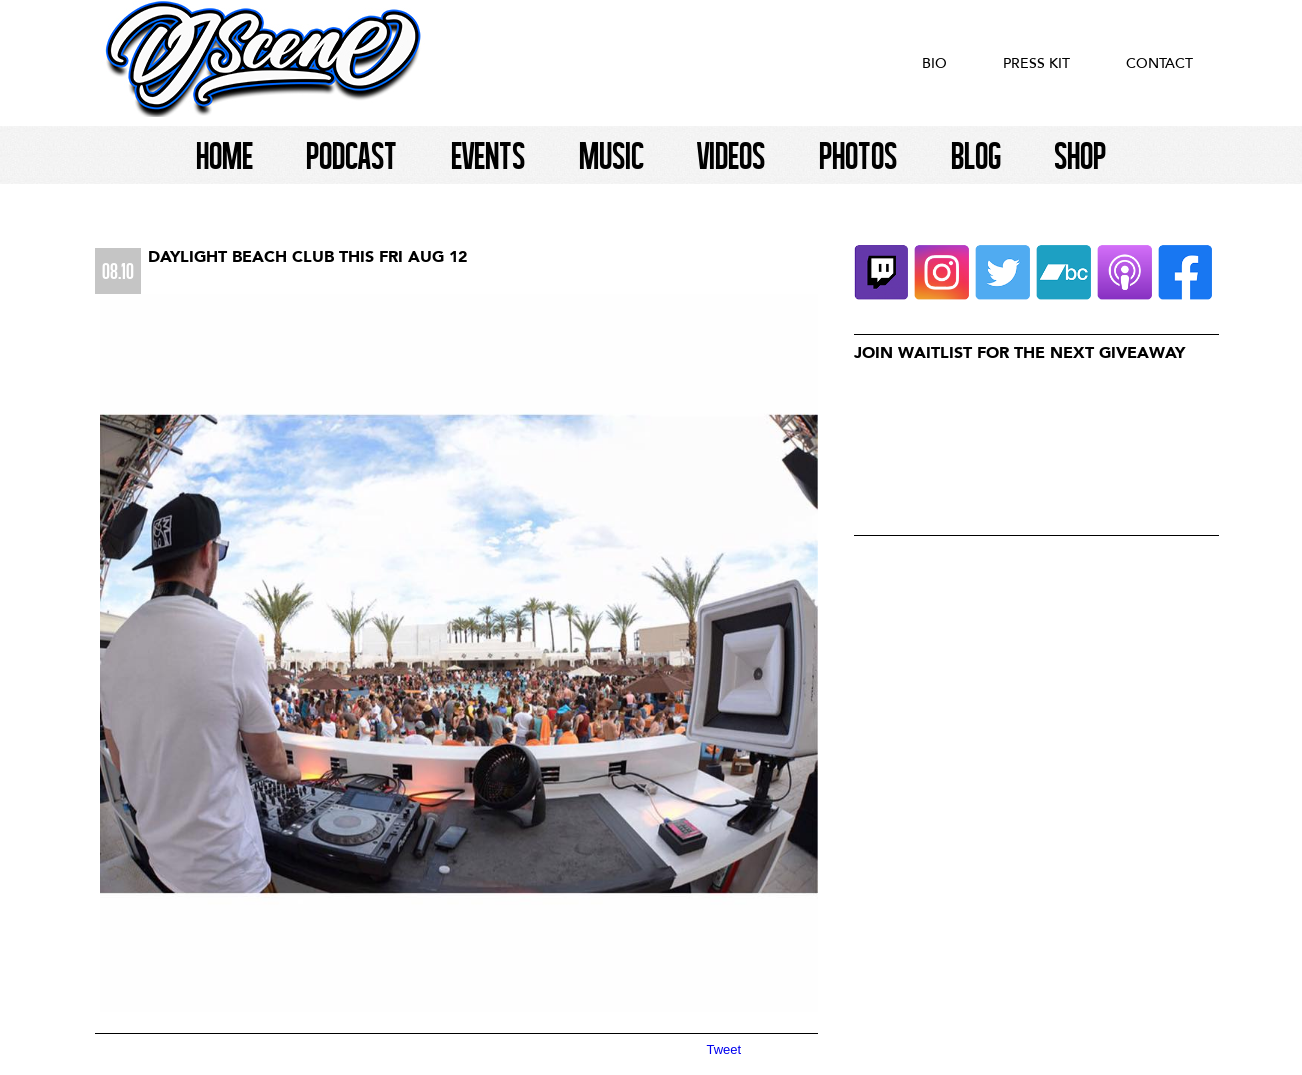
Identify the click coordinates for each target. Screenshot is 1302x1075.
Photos (858, 155)
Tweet (724, 1049)
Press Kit (1036, 63)
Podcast (351, 155)
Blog (976, 155)
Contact (1159, 63)
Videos (731, 155)
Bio (934, 63)
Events (488, 155)
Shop (1080, 155)
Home (224, 155)
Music (611, 155)
